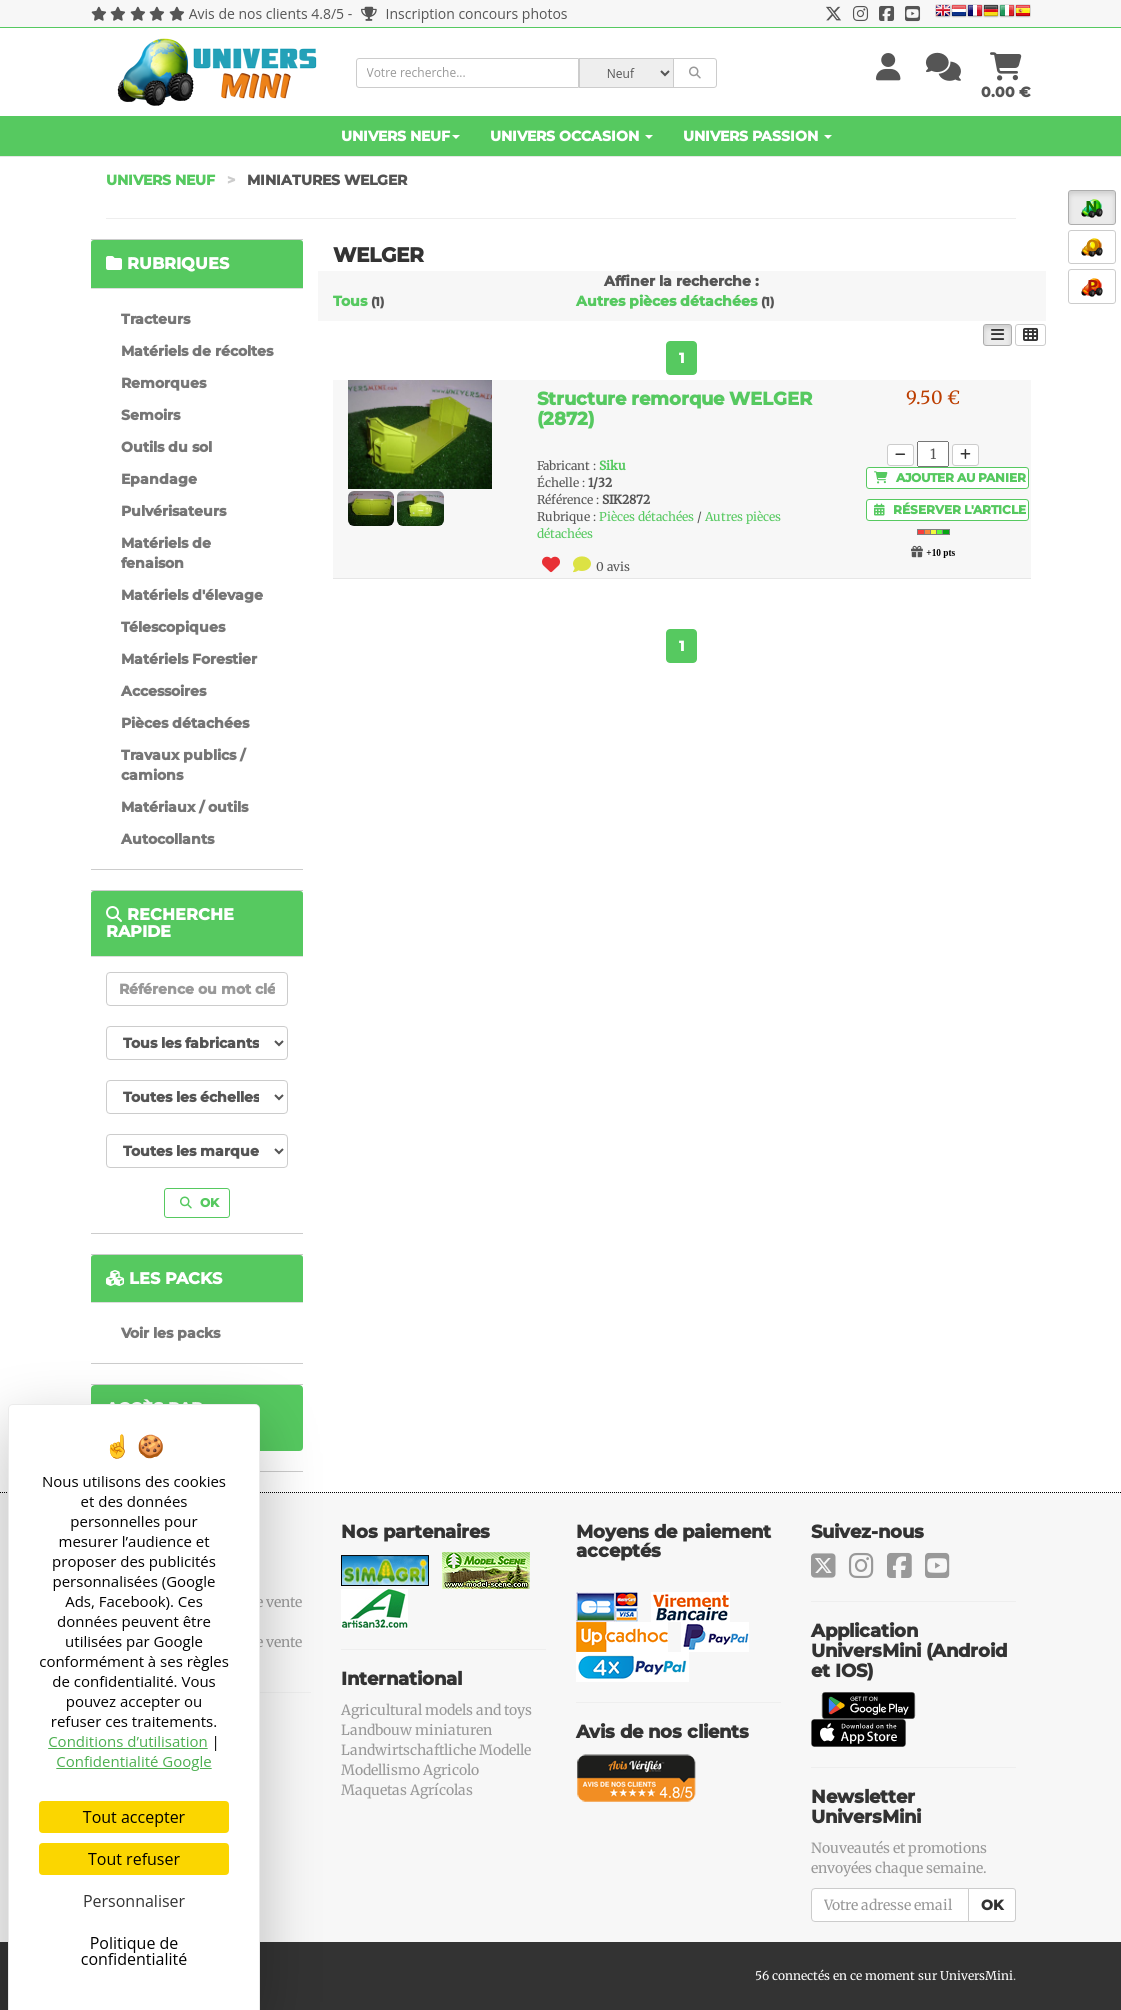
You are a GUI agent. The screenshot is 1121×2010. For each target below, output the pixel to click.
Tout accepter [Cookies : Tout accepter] (134, 1817)
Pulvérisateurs (173, 511)
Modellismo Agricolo (410, 1770)
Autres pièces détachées (666, 301)
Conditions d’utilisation (128, 1741)
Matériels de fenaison (166, 553)
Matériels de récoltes (197, 351)
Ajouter (950, 477)
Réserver (950, 509)
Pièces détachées (185, 723)
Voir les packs (170, 1333)
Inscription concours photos (464, 13)
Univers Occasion (571, 136)
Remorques (163, 383)
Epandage (159, 479)
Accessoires (163, 691)
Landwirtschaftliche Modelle (436, 1750)
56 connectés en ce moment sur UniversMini (884, 1975)
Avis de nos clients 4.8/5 (266, 13)
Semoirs (150, 415)
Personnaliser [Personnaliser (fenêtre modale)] (134, 1901)
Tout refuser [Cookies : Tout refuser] (134, 1859)
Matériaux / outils (184, 807)
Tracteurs (155, 319)
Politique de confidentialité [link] (134, 1951)
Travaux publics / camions (183, 765)
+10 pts (940, 553)
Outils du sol (166, 447)
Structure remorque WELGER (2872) (674, 409)
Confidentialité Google (133, 1761)
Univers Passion (757, 136)
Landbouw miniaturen (416, 1730)
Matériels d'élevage (192, 595)
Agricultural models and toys (436, 1710)
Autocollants (167, 839)
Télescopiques (173, 627)
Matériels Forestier (189, 659)
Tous (350, 301)
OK (199, 1202)
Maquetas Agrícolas (407, 1790)
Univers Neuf (400, 136)
